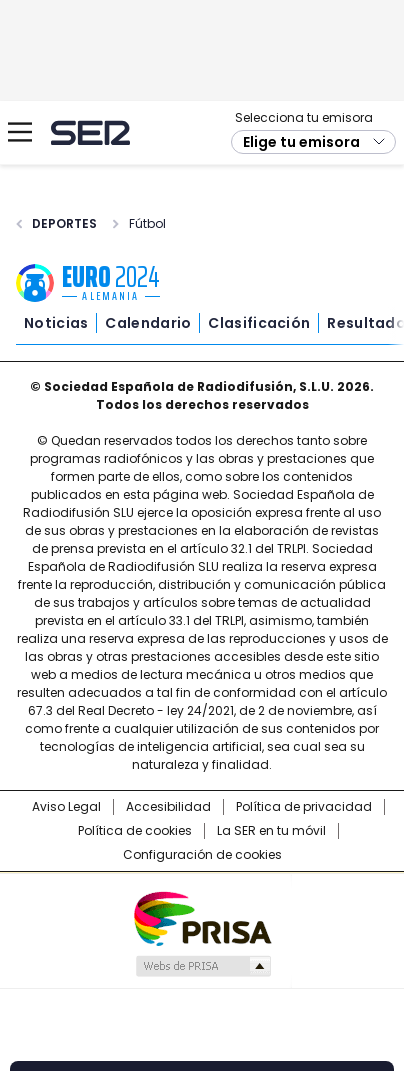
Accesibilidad (168, 807)
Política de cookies (135, 831)
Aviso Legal (66, 807)
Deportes (64, 224)
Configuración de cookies (202, 855)
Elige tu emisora (301, 142)
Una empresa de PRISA (202, 917)
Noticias (56, 323)
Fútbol (147, 224)
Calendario (148, 323)
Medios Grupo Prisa (202, 966)
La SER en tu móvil (271, 831)
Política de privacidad (304, 807)
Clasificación (259, 323)
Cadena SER (90, 132)
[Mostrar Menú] (20, 132)
